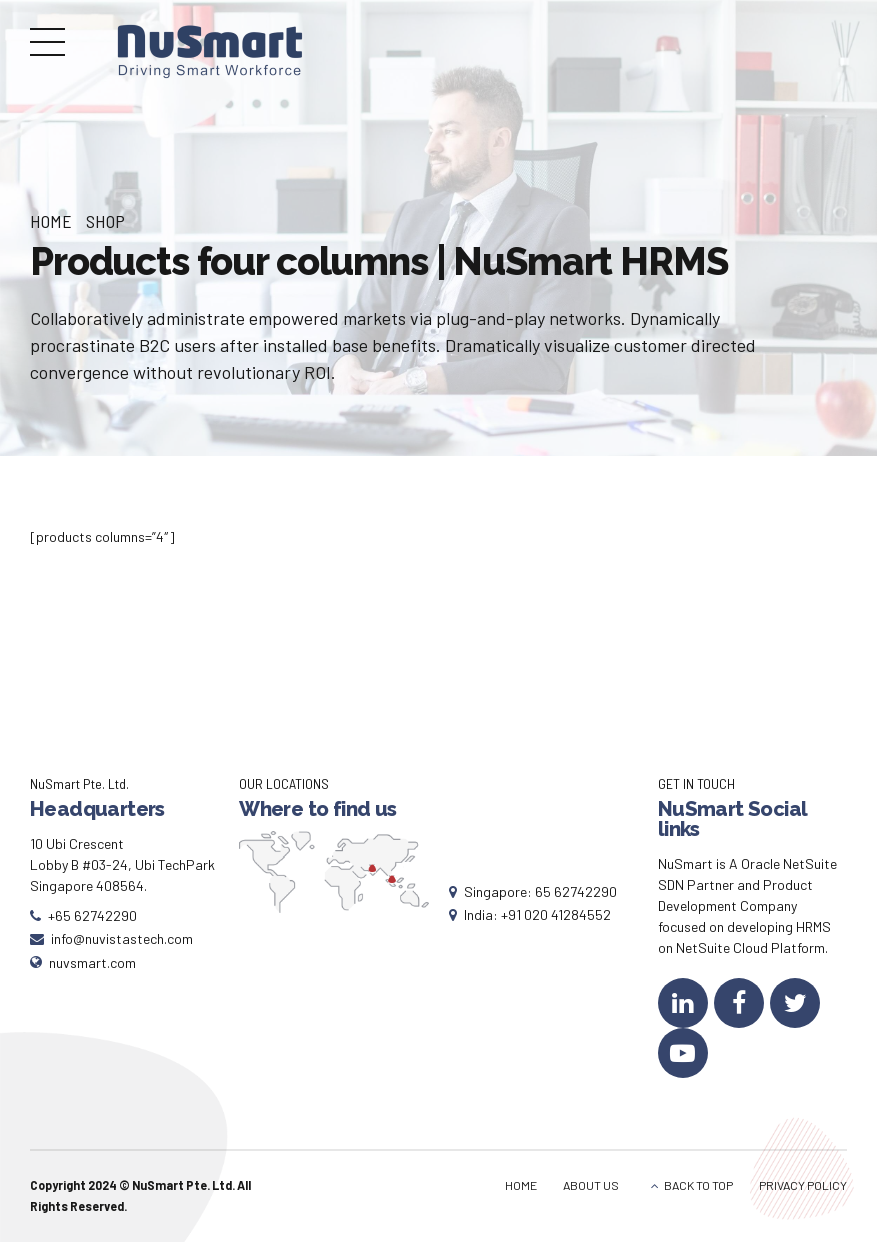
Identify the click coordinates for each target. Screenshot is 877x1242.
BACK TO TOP (698, 1185)
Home (51, 221)
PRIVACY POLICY (803, 1185)
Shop (105, 221)
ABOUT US (591, 1185)
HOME (521, 1185)
